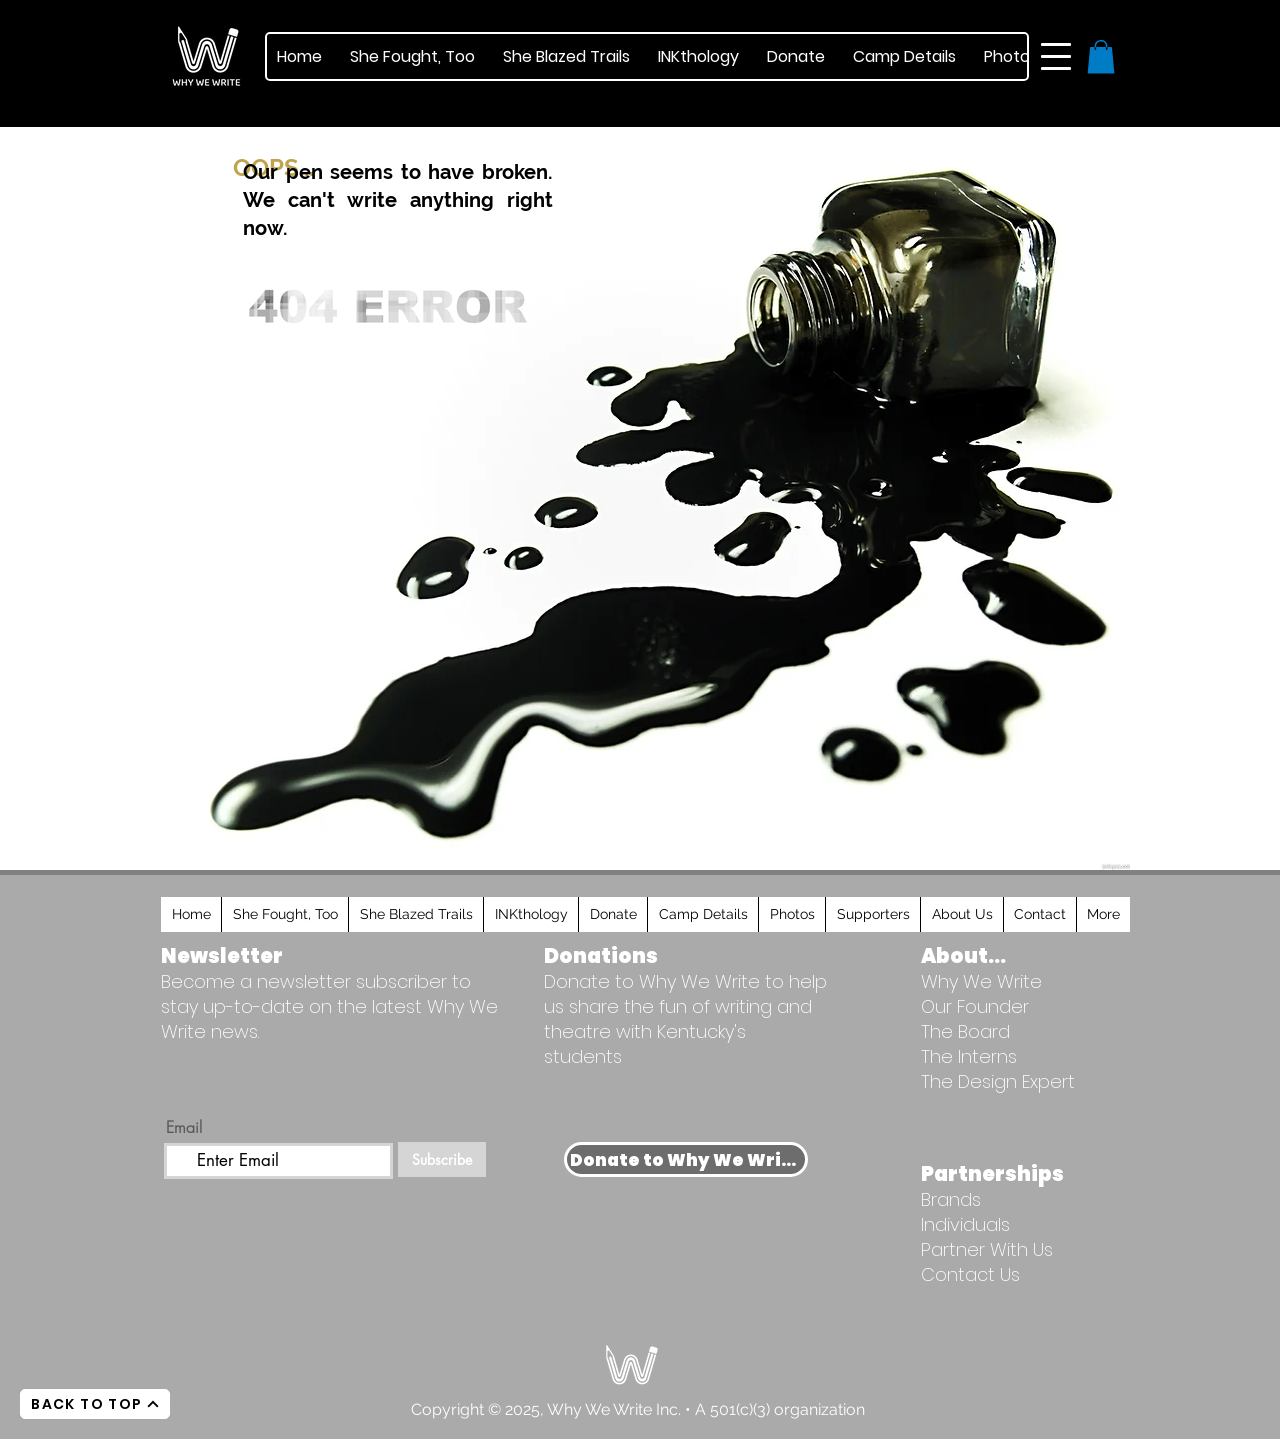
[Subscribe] (442, 1159)
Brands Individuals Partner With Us (987, 1224)
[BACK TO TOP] (95, 1404)
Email (184, 1127)
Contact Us (970, 1274)
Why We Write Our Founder (981, 994)
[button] (1056, 56)
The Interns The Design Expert (998, 1069)
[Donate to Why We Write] (686, 1159)
